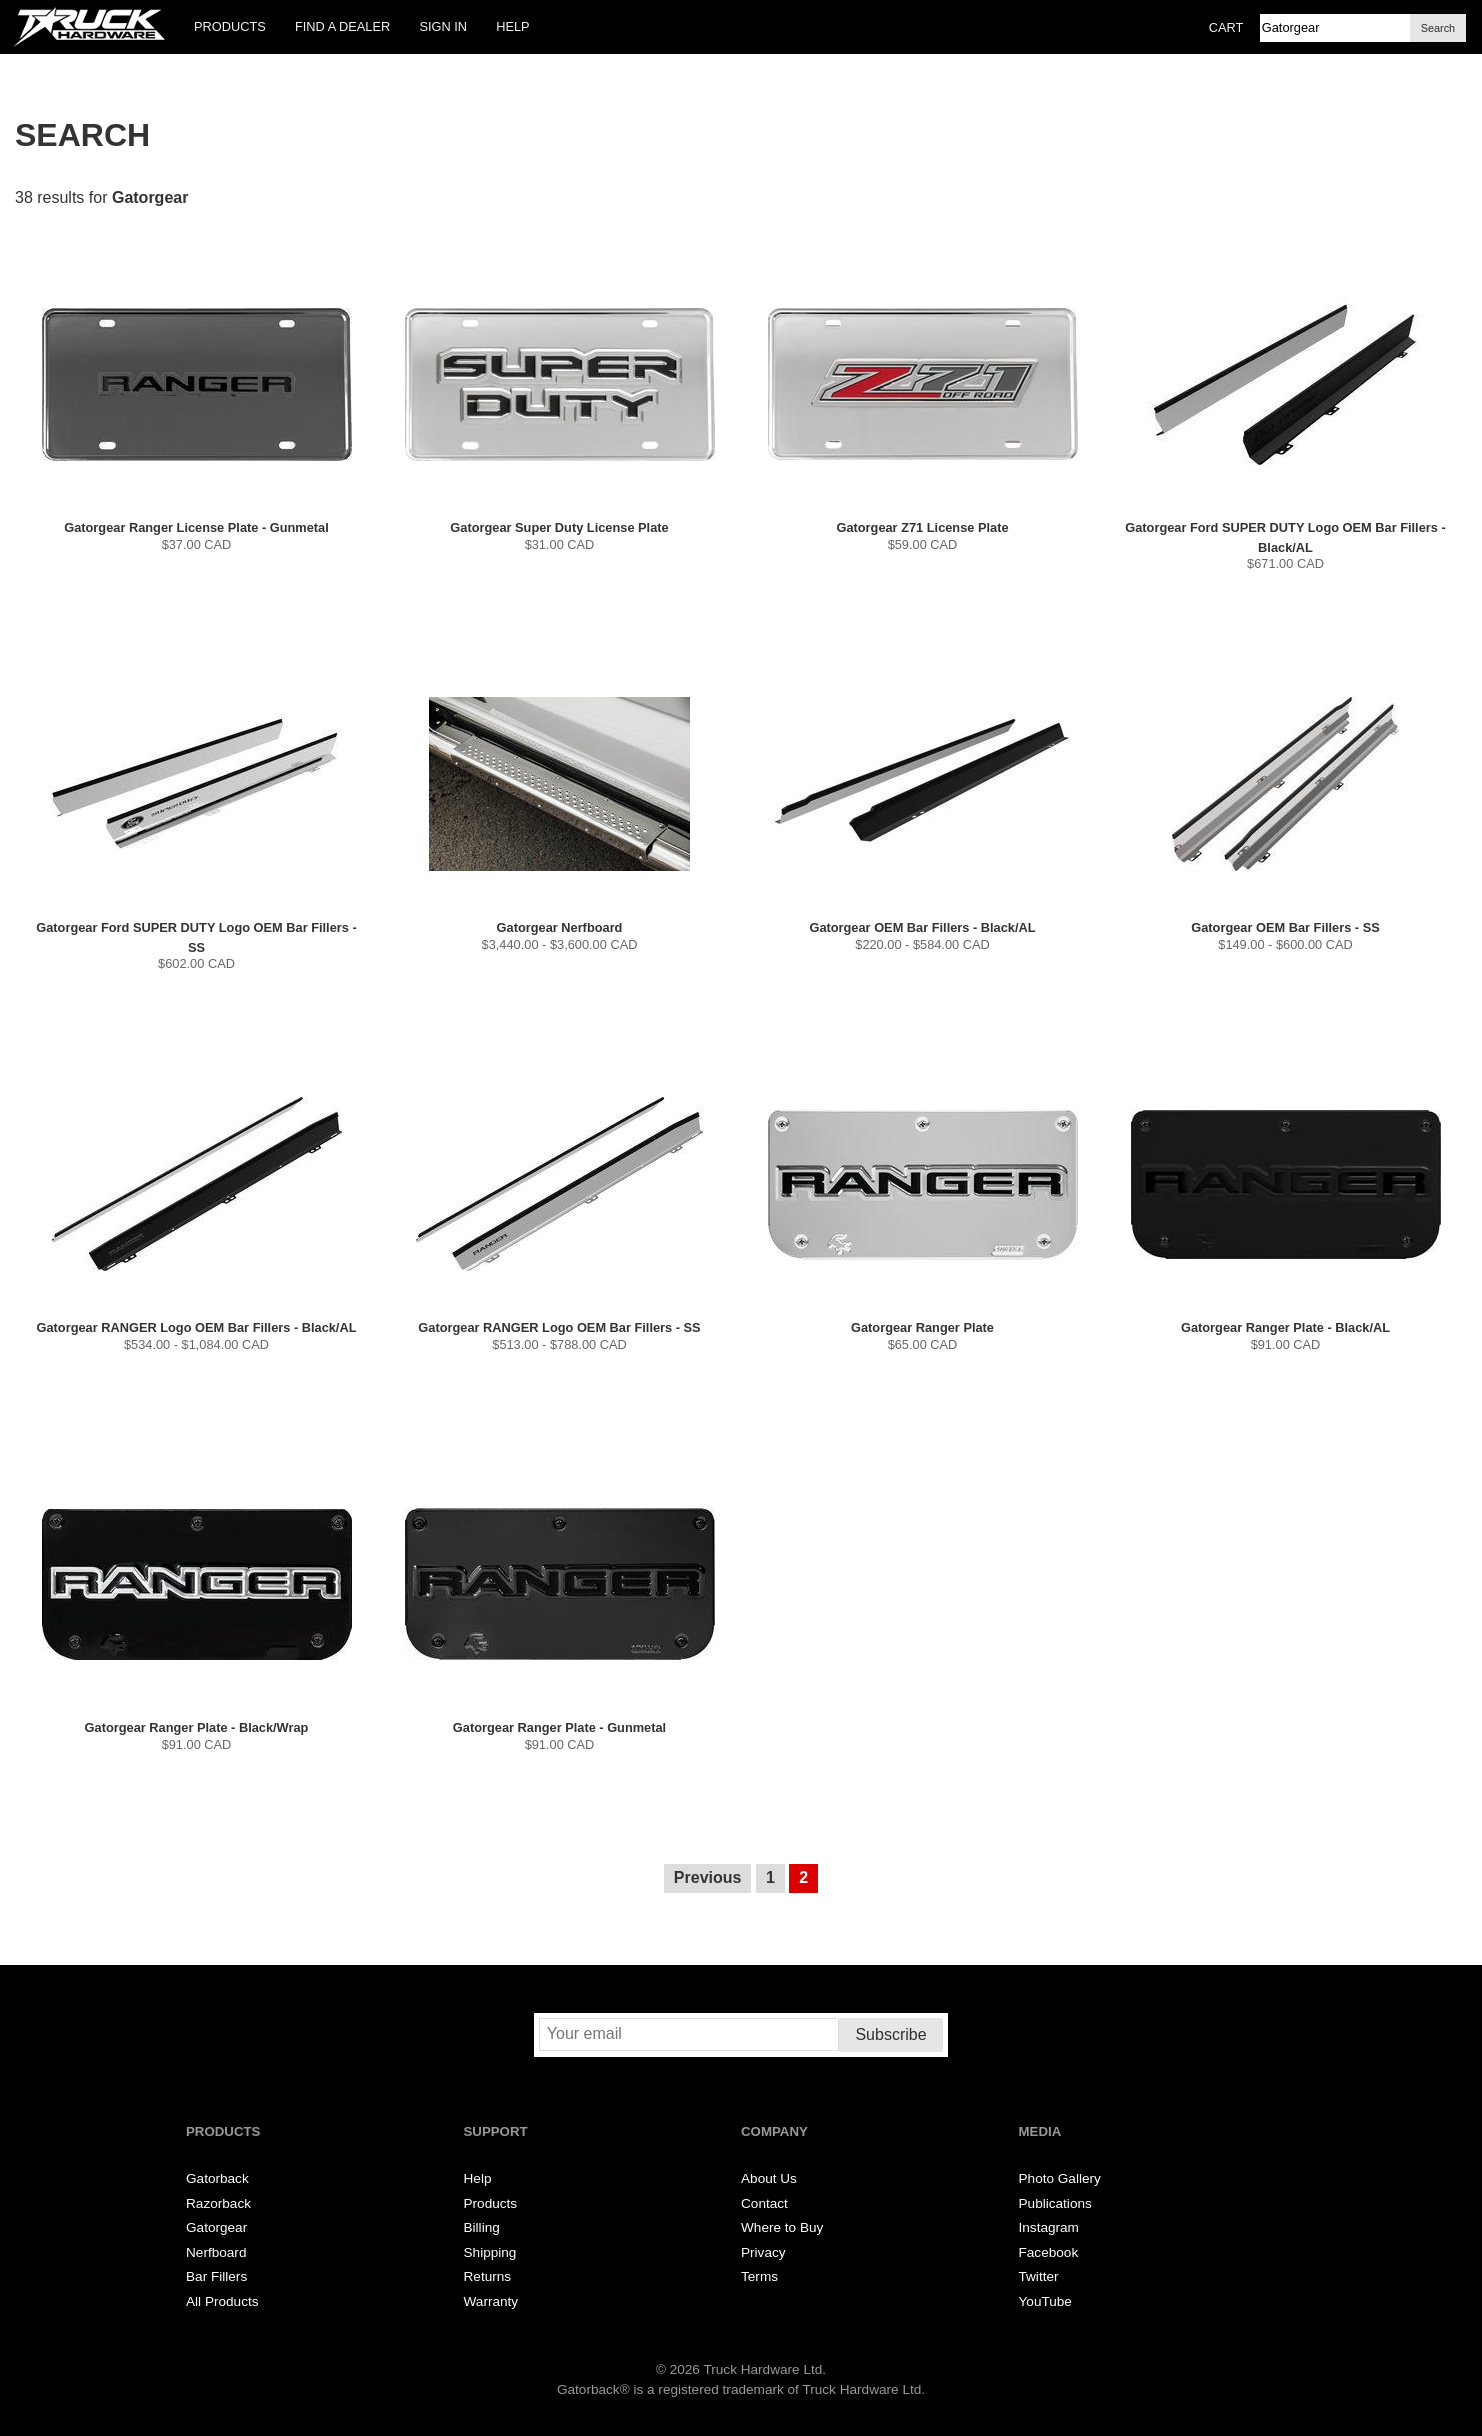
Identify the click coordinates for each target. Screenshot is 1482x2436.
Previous (708, 1877)
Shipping (490, 2252)
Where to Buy (782, 2227)
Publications (1055, 2203)
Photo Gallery (1060, 2178)
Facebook (1049, 2252)
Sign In (443, 26)
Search (1438, 28)
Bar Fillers (216, 2276)
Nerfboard (216, 2252)
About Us (769, 2178)
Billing (482, 2227)
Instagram (1049, 2227)
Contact (764, 2203)
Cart (1226, 27)
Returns (488, 2276)
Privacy (763, 2252)
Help (512, 26)
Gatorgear (216, 2227)
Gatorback (217, 2178)
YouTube (1045, 2301)
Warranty (491, 2301)
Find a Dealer (342, 26)
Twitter (1039, 2276)
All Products (222, 2301)
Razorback (218, 2203)
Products (230, 26)
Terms (759, 2276)
